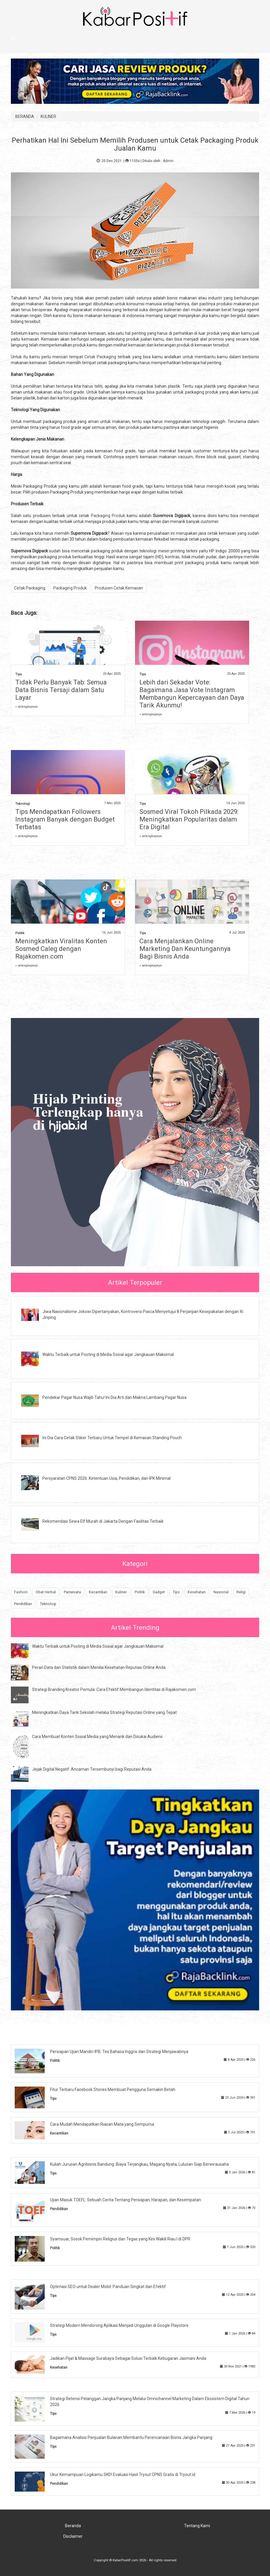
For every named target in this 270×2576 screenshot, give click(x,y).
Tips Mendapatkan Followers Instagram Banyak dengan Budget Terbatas (65, 819)
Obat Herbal (46, 1592)
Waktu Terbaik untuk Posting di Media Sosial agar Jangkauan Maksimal (108, 1354)
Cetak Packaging (100, 356)
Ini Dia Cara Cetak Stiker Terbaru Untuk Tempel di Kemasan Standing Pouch (112, 1437)
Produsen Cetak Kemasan (119, 588)
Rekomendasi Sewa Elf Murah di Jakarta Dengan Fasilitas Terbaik (103, 1521)
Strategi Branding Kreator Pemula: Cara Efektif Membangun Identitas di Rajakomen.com (114, 1689)
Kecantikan (98, 1592)
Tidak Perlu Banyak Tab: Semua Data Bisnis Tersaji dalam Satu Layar (61, 690)
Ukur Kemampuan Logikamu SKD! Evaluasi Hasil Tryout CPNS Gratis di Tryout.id (122, 2474)
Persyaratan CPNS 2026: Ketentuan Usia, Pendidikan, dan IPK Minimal (106, 1478)
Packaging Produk (108, 515)
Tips (18, 674)
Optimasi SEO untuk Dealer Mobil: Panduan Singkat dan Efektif (108, 2286)
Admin (168, 161)
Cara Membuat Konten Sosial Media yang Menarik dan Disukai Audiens (97, 1736)
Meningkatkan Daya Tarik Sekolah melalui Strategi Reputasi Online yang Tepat (104, 1712)
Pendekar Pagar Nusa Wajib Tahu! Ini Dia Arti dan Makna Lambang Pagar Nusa (114, 1397)
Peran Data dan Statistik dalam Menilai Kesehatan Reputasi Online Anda (99, 1667)
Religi (241, 1592)
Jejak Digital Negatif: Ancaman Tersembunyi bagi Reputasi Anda (91, 1769)
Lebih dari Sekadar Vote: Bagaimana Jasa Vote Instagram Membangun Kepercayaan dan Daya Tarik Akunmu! (191, 694)
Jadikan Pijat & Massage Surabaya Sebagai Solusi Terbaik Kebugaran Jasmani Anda (128, 2358)
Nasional (221, 1592)
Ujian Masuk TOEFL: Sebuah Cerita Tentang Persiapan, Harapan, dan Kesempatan (125, 2199)
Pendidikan (23, 1604)
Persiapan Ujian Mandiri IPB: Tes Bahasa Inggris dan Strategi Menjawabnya (119, 2051)
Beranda (73, 2525)
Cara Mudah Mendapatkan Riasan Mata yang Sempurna (102, 2124)
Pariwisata (72, 1592)
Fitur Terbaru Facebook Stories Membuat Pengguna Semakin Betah (112, 2089)
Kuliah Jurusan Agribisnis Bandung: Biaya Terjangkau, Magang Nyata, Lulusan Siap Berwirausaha (139, 2164)
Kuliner (121, 1592)
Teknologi (22, 804)
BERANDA (24, 116)
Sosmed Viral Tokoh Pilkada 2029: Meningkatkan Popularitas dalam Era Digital (189, 819)
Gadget (159, 1592)
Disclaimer (73, 2536)
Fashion (21, 1592)
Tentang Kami (197, 2525)
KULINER (48, 116)
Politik (19, 933)
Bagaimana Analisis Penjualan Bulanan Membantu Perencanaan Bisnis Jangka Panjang (131, 2437)
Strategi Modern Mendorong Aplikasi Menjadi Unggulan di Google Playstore (119, 2325)
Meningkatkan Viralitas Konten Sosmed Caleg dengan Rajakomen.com (61, 948)
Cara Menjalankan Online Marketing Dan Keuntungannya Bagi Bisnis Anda (185, 948)
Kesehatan (197, 1592)
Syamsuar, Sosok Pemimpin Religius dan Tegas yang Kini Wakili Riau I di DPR (120, 2239)
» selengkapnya (26, 707)
